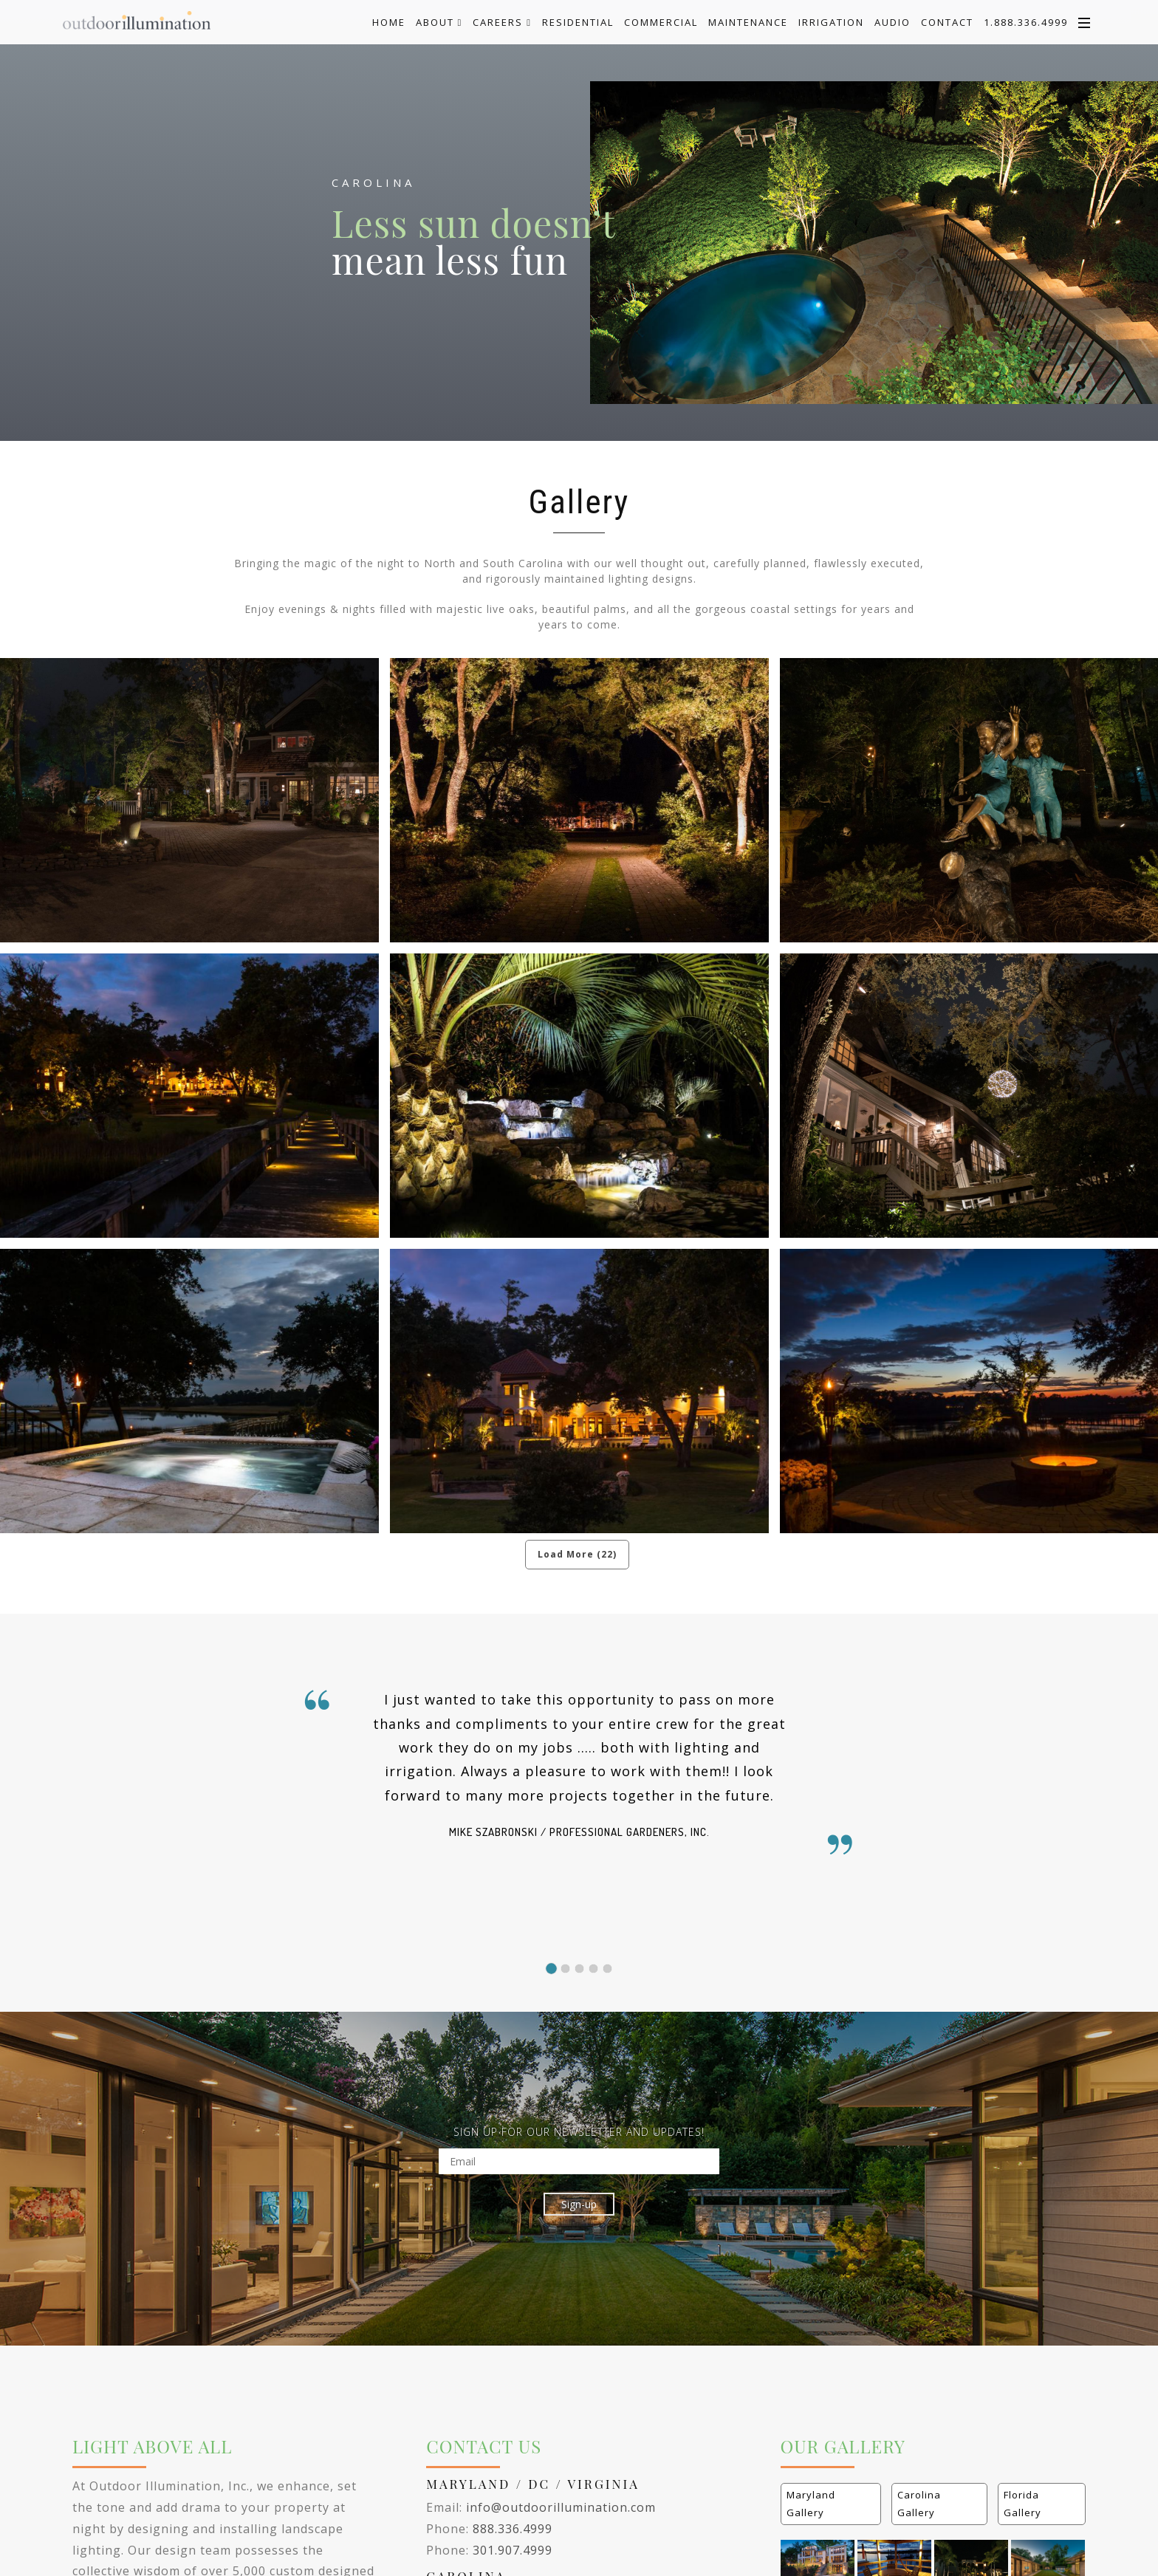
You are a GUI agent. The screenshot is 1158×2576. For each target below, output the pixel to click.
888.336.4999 (512, 2529)
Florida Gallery (1022, 2503)
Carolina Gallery (919, 2503)
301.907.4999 (512, 2550)
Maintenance (748, 22)
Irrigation (831, 22)
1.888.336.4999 (1026, 22)
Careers (502, 22)
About (439, 22)
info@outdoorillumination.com (561, 2507)
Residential (578, 22)
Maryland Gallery (811, 2503)
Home (388, 22)
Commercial (661, 22)
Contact (947, 22)
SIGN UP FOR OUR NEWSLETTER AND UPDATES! (579, 2132)
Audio (892, 22)
